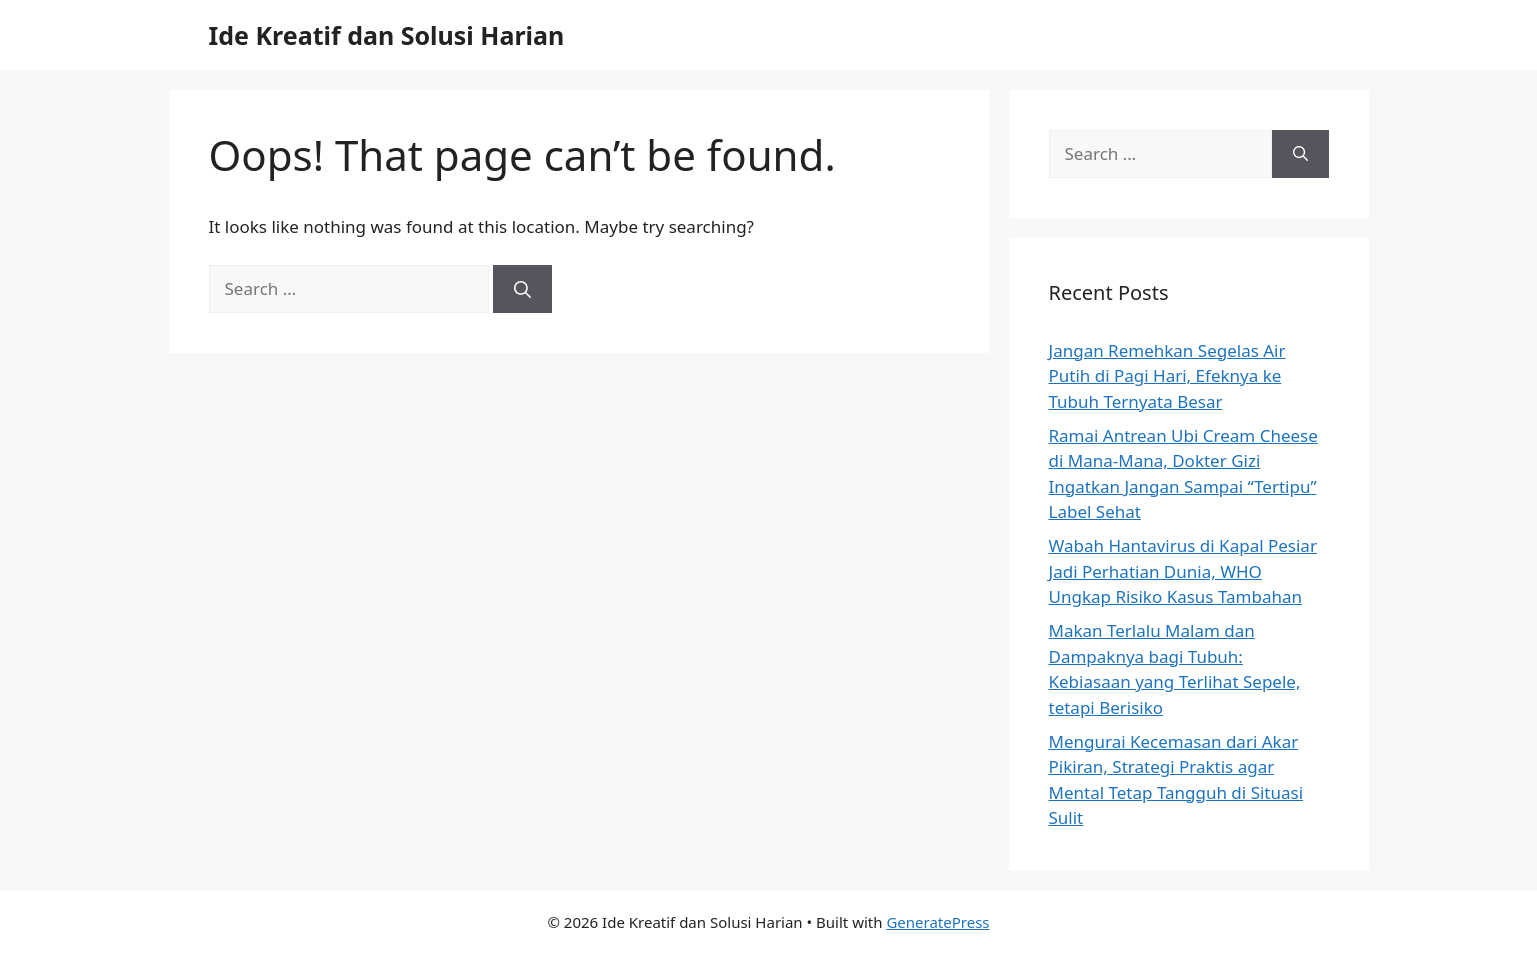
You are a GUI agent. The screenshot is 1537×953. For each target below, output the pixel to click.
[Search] (522, 289)
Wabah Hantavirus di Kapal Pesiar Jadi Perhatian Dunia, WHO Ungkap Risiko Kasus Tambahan (1183, 571)
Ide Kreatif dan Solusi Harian (387, 35)
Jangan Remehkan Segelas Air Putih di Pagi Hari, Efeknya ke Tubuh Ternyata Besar (1167, 376)
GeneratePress (937, 922)
